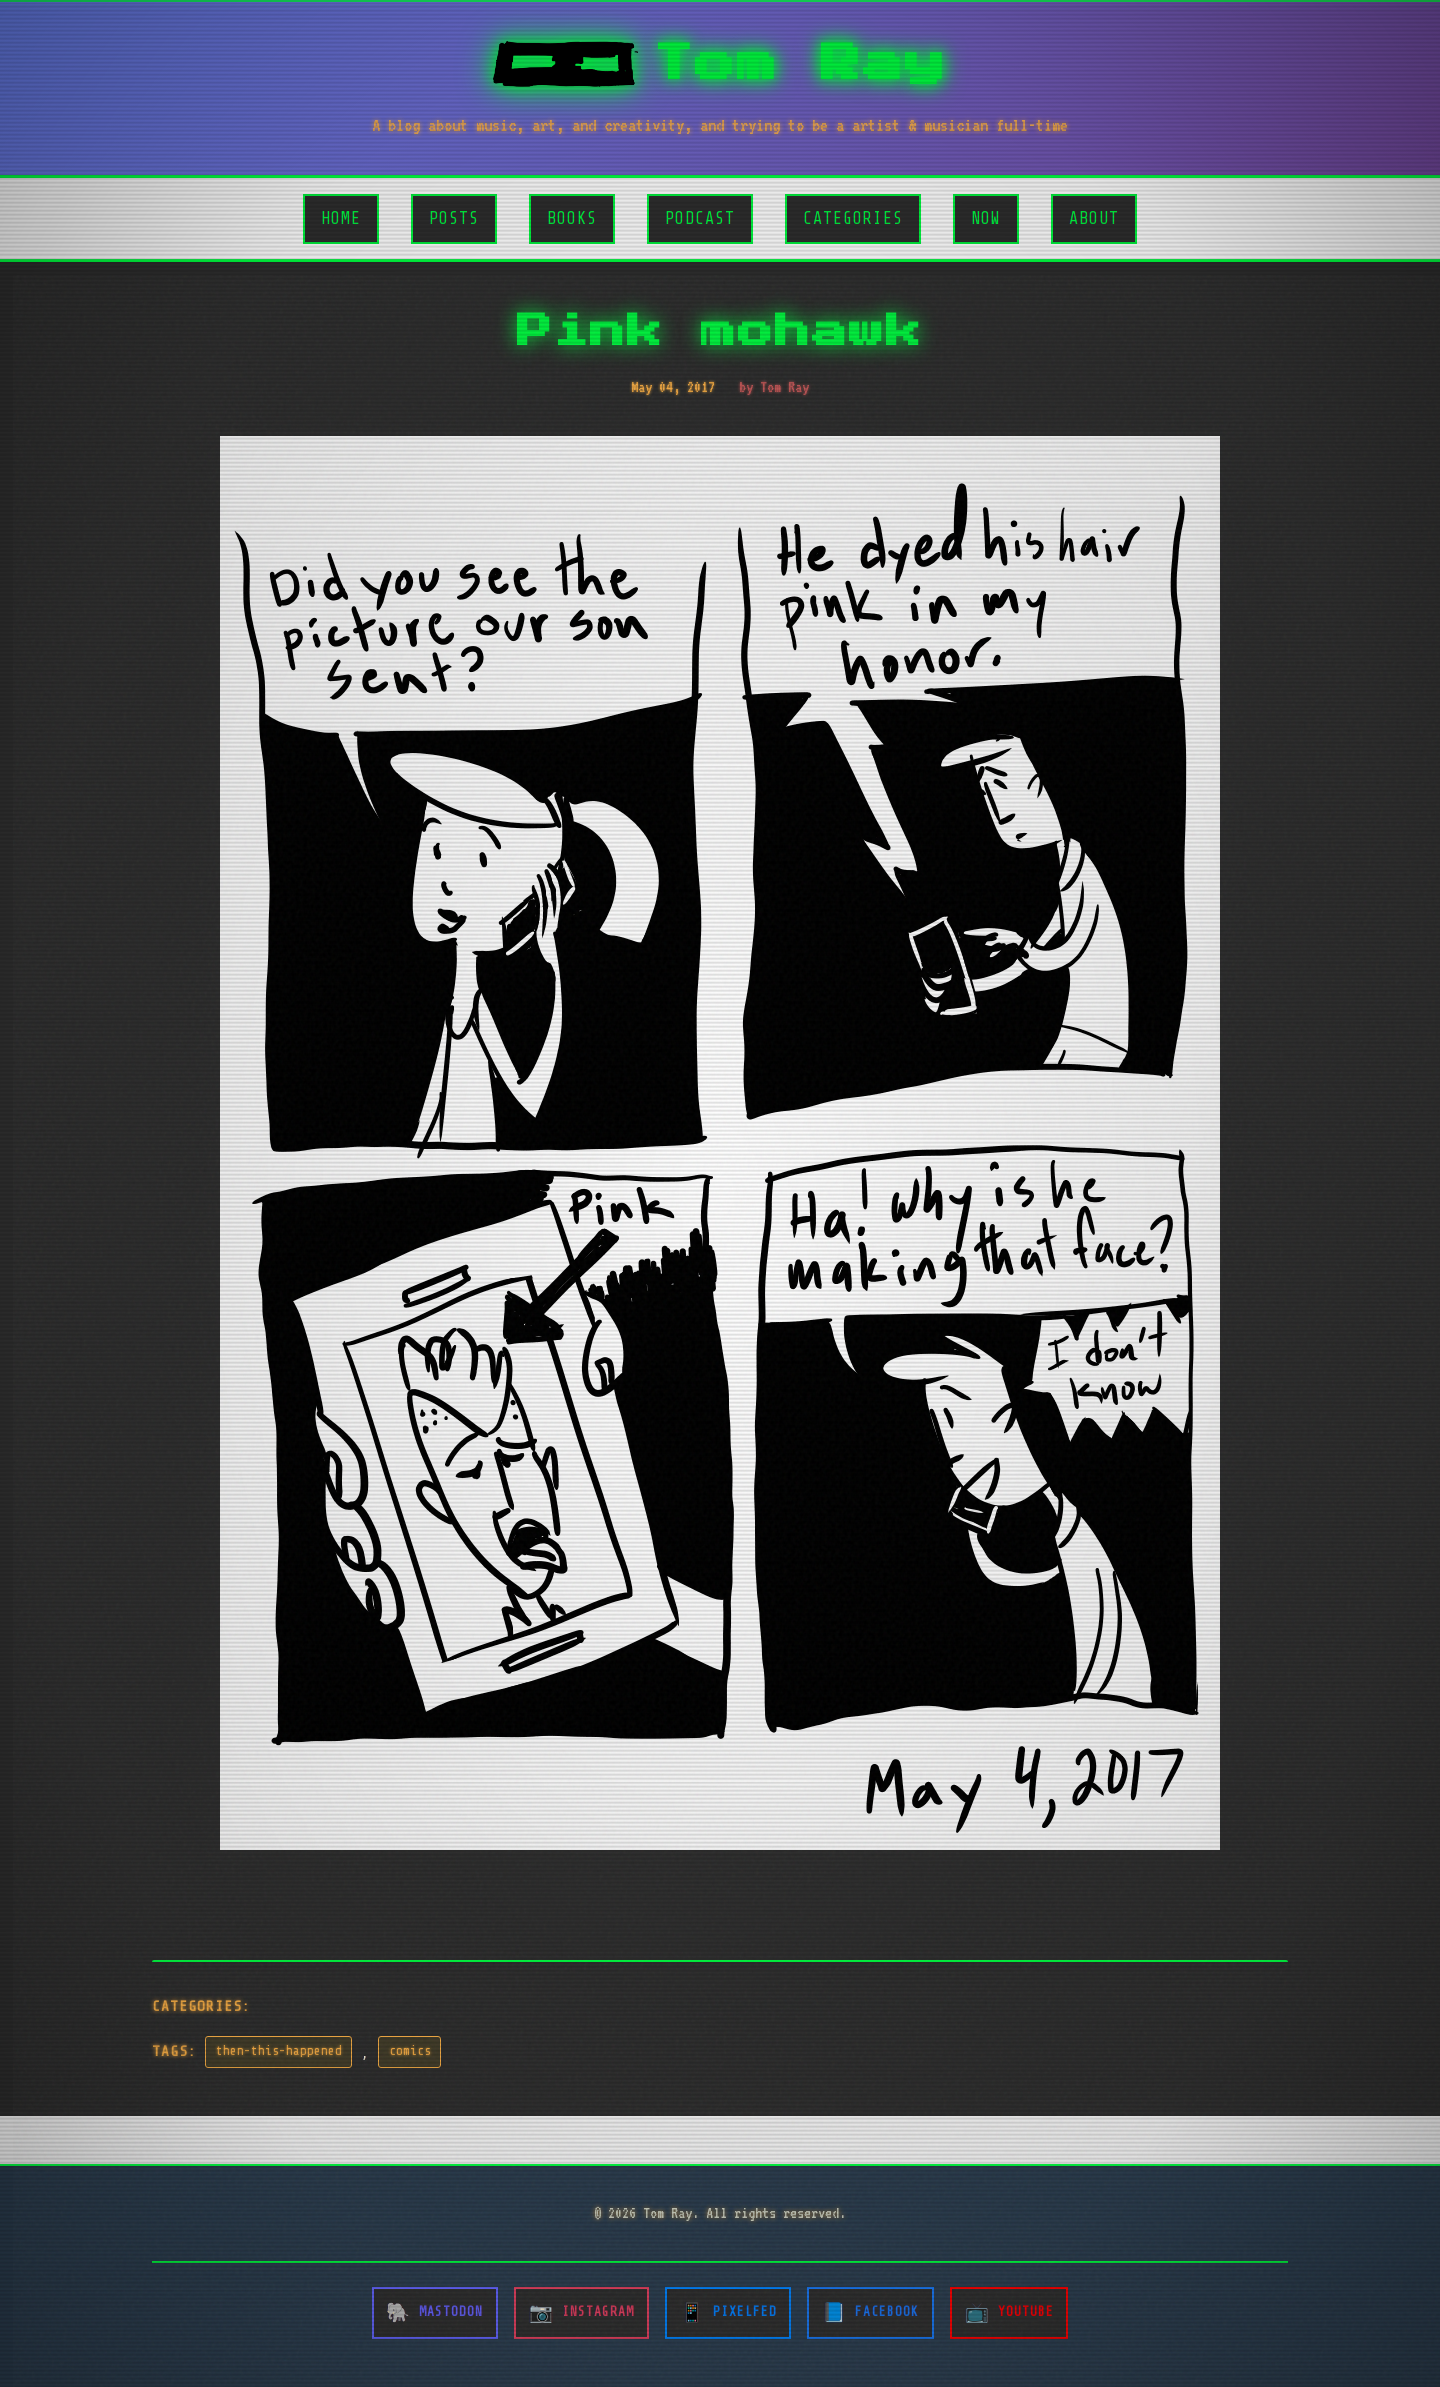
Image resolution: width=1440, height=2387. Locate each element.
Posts (454, 218)
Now (986, 218)
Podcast (700, 218)
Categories (853, 218)
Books (572, 218)
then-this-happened (279, 2051)
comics (410, 2051)
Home (341, 218)
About (1094, 218)
